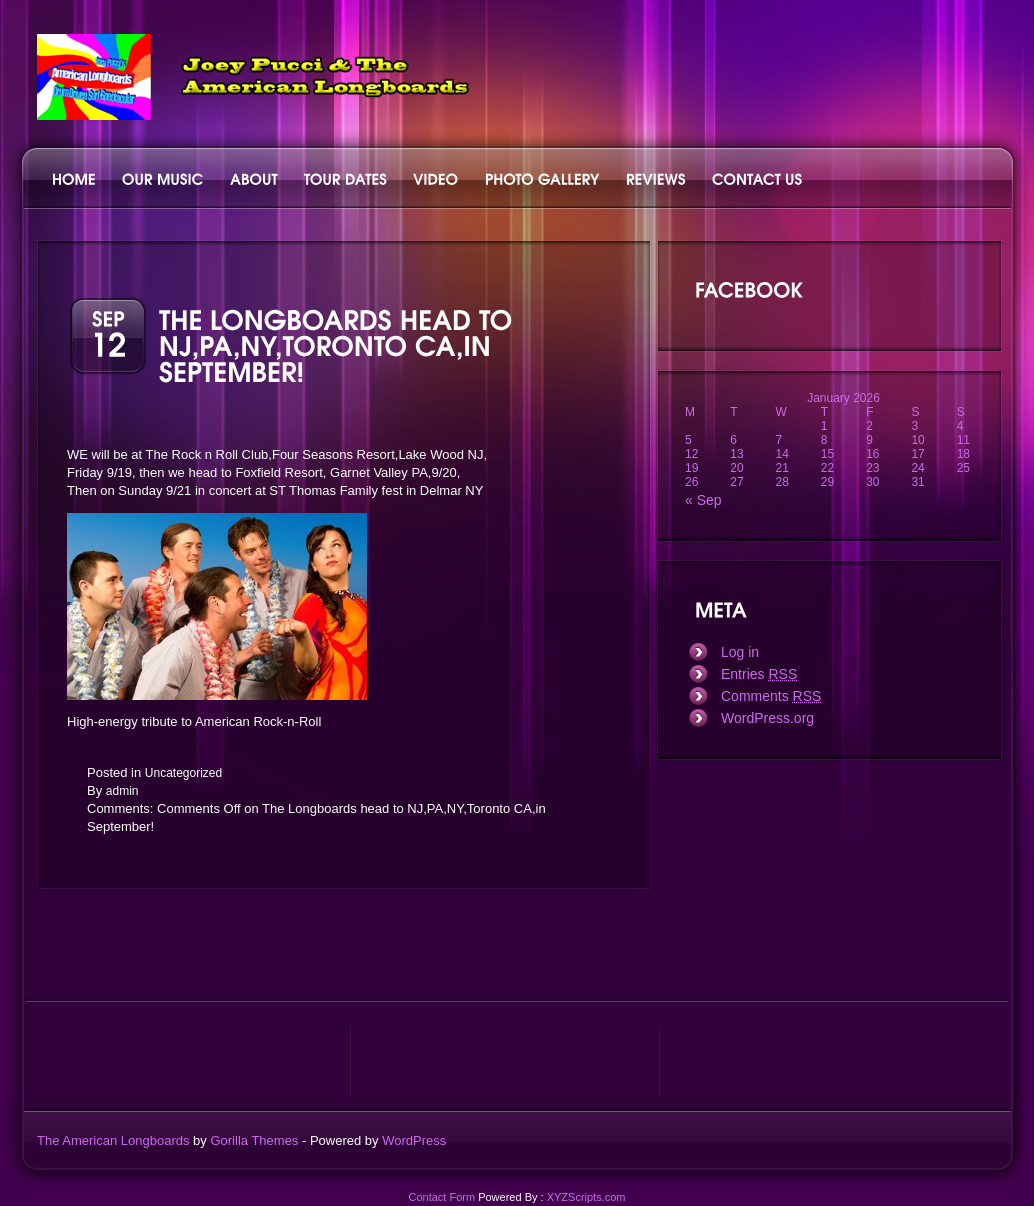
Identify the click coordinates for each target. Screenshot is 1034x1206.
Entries (759, 674)
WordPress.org (767, 718)
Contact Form (441, 1197)
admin (122, 791)
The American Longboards (113, 1140)
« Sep (703, 500)
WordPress (414, 1140)
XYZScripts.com (586, 1197)
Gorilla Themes (254, 1140)
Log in (740, 652)
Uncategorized (183, 773)
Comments (771, 696)
